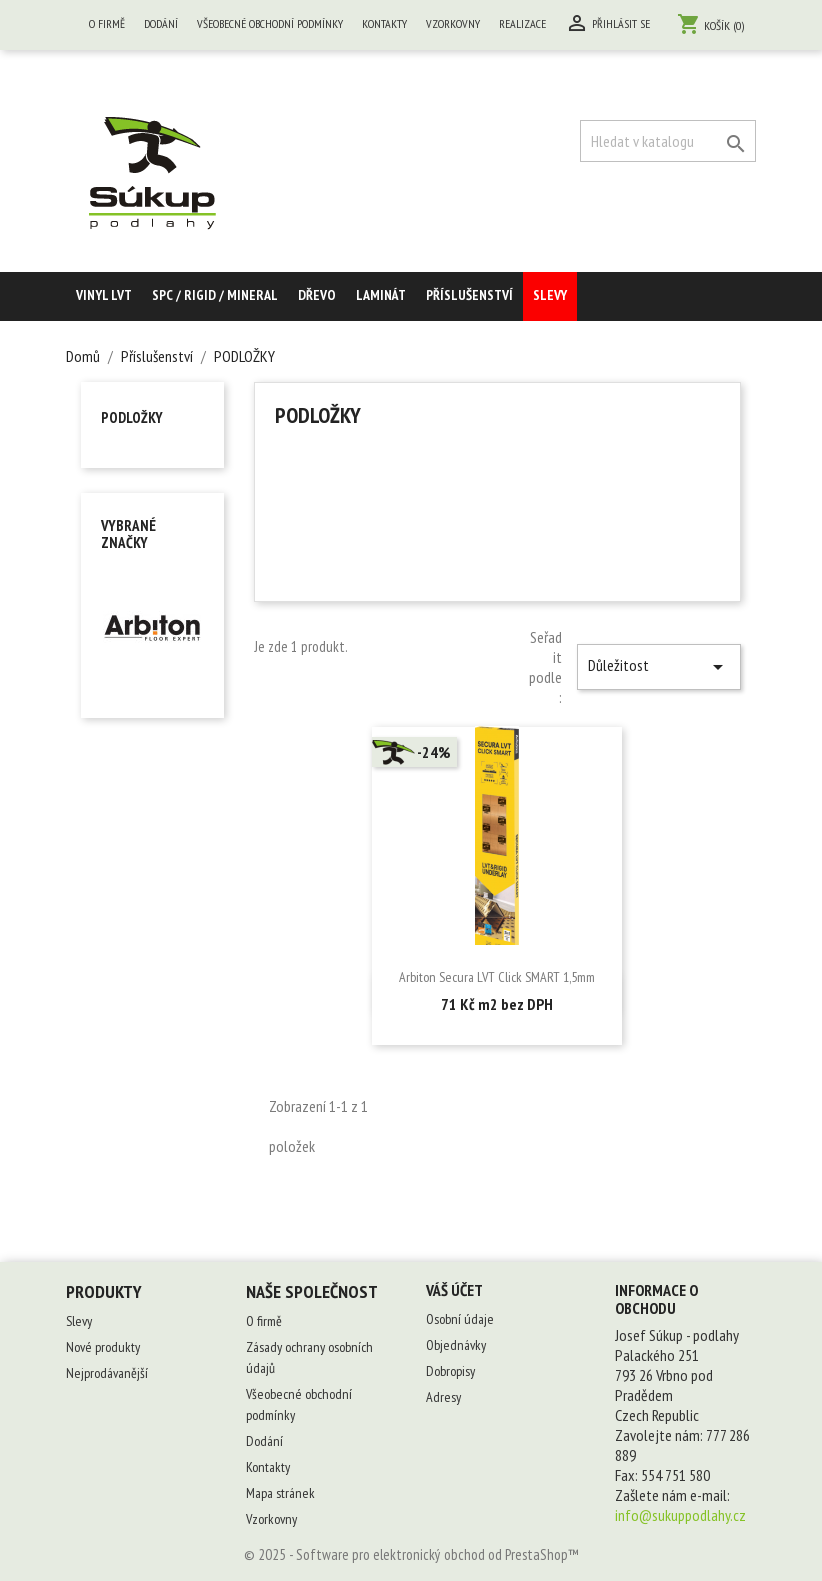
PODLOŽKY (132, 417)
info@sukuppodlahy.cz (680, 1515)
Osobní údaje (460, 1319)
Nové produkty (103, 1347)
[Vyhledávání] (668, 141)
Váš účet (454, 1290)
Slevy (550, 295)
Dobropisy (450, 1371)
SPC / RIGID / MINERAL (215, 295)
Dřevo (317, 295)
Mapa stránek (280, 1493)
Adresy (443, 1397)
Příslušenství (469, 295)
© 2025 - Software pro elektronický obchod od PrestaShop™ (411, 1554)
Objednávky (456, 1345)
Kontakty (384, 23)
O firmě (107, 23)
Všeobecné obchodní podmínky (270, 23)
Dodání (161, 23)
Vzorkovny (453, 23)
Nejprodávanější (107, 1373)
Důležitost (659, 667)
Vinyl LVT (104, 295)
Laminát (381, 295)
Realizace (522, 23)
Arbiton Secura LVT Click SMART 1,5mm (497, 977)
